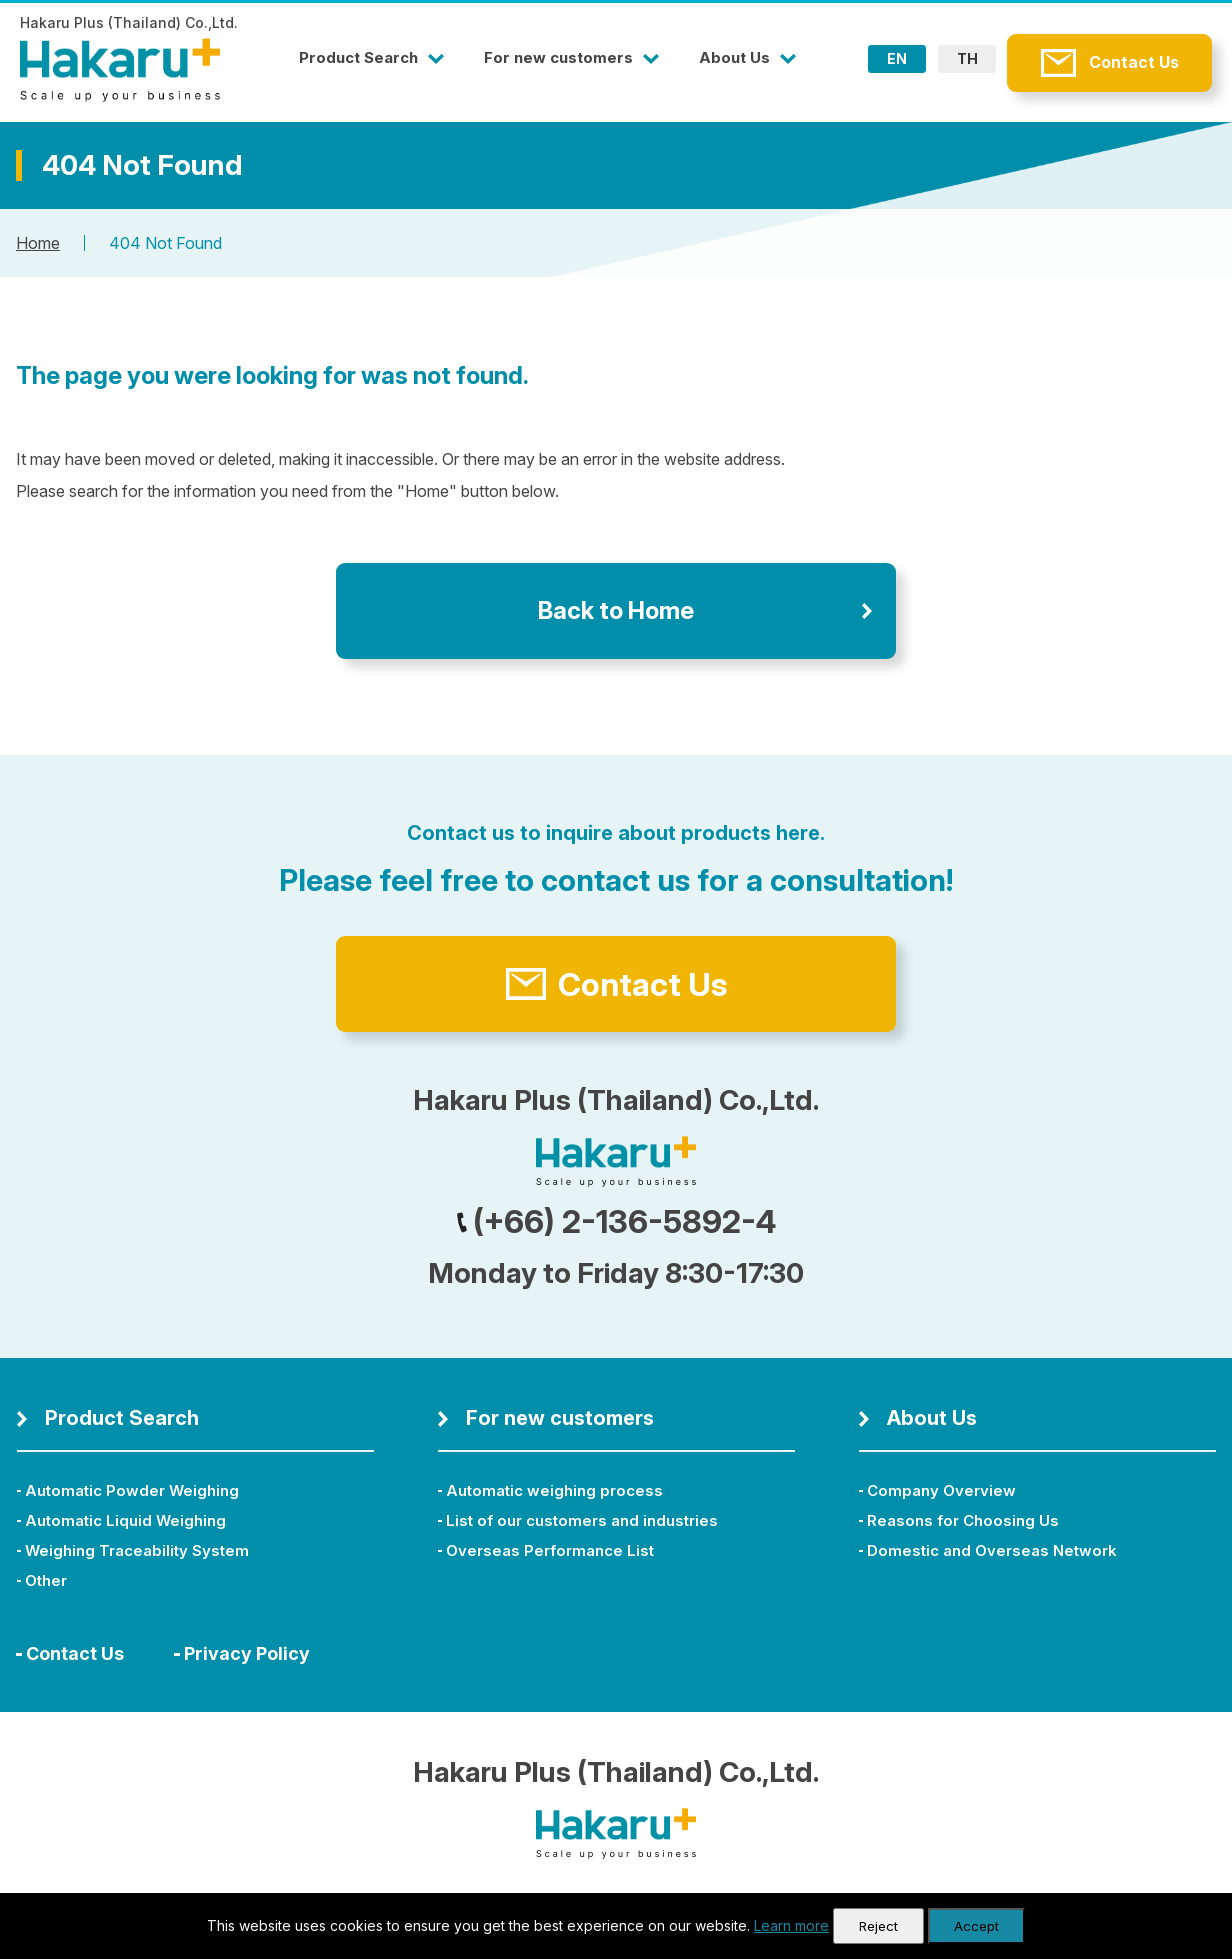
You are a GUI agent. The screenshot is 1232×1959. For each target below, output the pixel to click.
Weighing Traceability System (137, 1550)
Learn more (791, 1925)
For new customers (558, 57)
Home (38, 243)
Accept (976, 1926)
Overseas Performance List (550, 1550)
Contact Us (1134, 62)
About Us (734, 57)
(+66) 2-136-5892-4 (616, 1221)
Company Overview (941, 1490)
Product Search (358, 57)
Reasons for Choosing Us (963, 1520)
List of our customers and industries (582, 1520)
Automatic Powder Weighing (132, 1490)
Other (46, 1580)
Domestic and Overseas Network (992, 1550)
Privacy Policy (247, 1653)
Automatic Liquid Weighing (125, 1520)
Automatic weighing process (554, 1490)
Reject (878, 1926)
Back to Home (616, 610)
